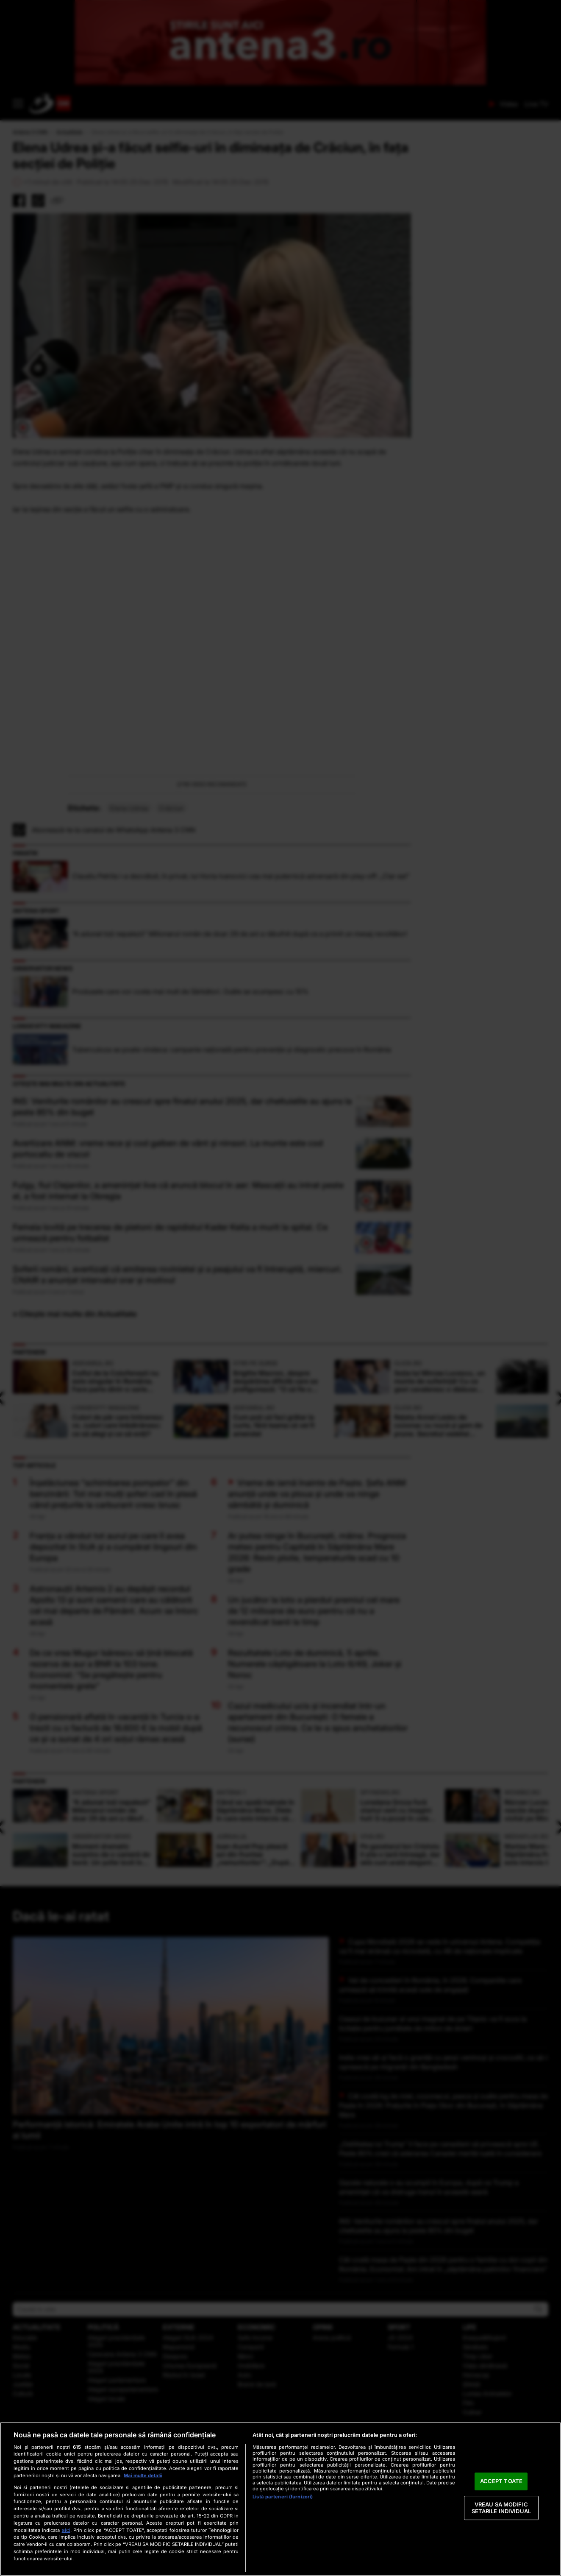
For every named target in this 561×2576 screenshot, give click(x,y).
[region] (280, 2499)
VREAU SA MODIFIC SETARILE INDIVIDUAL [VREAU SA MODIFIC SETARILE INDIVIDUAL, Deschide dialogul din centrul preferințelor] (501, 2508)
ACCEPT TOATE (501, 2481)
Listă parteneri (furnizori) (283, 2497)
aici (66, 2530)
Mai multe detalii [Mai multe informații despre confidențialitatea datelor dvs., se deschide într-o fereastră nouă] (143, 2475)
